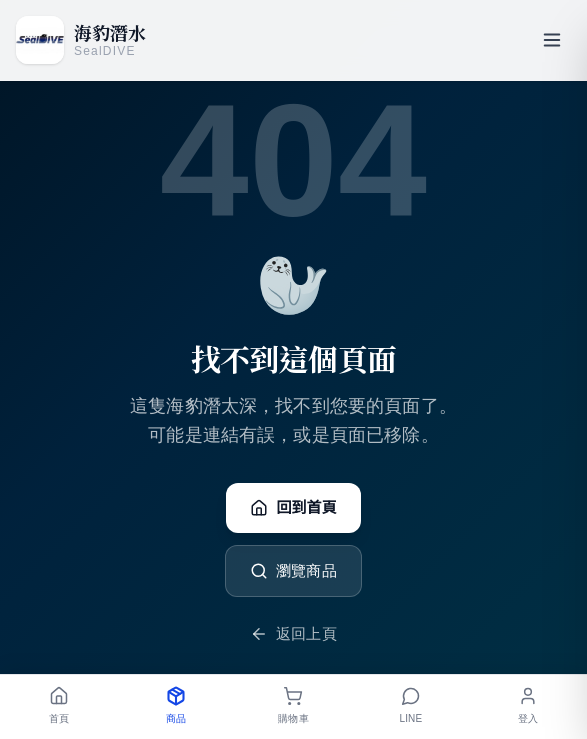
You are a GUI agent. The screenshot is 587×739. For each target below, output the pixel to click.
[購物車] (293, 707)
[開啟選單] (552, 40)
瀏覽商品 (293, 571)
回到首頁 (293, 508)
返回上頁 (293, 634)
